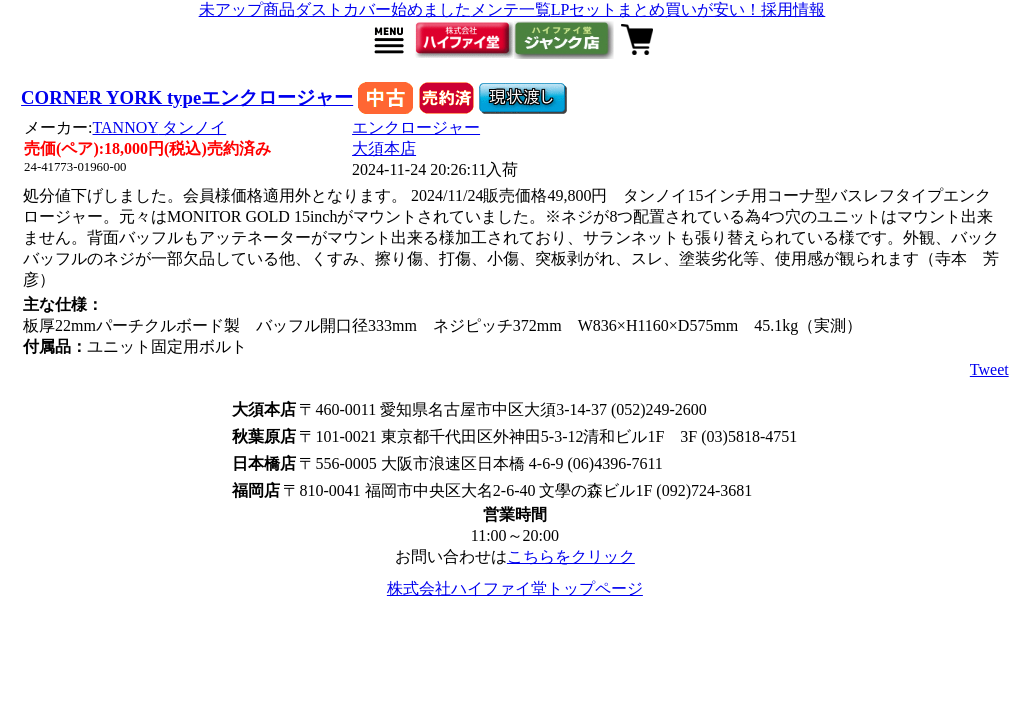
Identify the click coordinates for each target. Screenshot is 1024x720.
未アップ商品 (247, 9)
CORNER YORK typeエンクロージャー (187, 97)
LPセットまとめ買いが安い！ (656, 9)
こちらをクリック (571, 556)
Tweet (989, 369)
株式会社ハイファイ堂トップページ (515, 588)
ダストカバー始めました (383, 9)
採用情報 (793, 9)
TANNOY (160, 127)
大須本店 (384, 148)
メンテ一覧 (511, 9)
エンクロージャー (416, 127)
